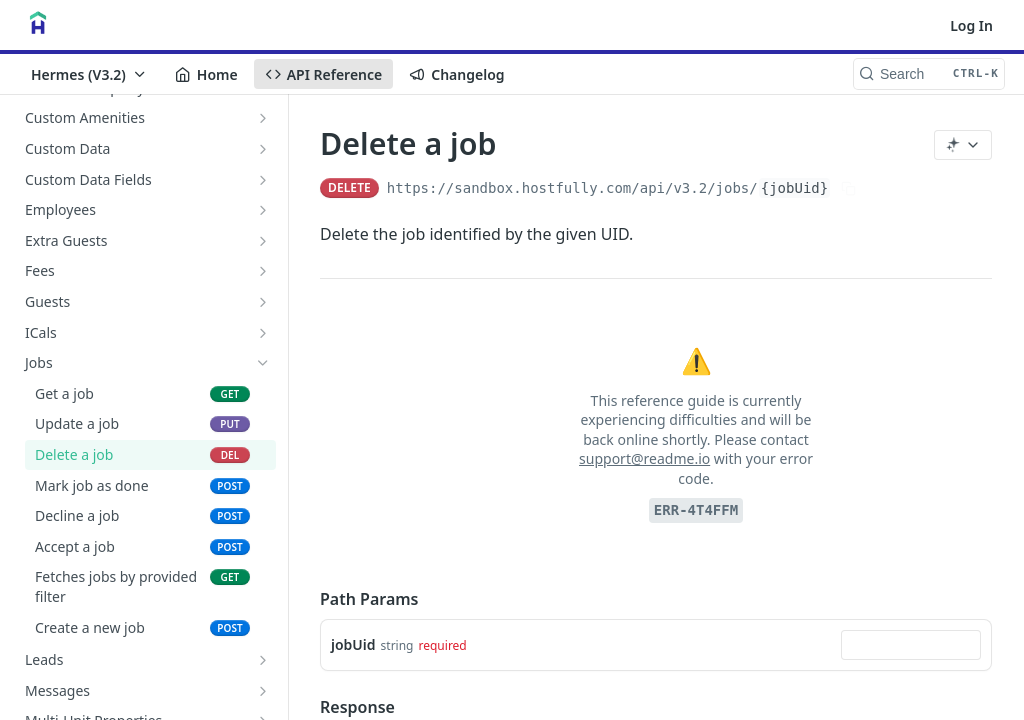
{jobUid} (794, 188)
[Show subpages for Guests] (263, 302)
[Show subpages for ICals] (263, 333)
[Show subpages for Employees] (263, 210)
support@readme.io (644, 458)
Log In (971, 25)
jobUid (353, 644)
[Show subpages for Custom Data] (263, 149)
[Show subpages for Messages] (263, 691)
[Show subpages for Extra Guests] (263, 241)
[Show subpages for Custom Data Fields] (263, 180)
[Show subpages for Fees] (263, 271)
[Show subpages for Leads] (263, 660)
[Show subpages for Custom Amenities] (263, 118)
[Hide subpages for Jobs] (263, 363)
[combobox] (911, 645)
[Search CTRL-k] (929, 74)
